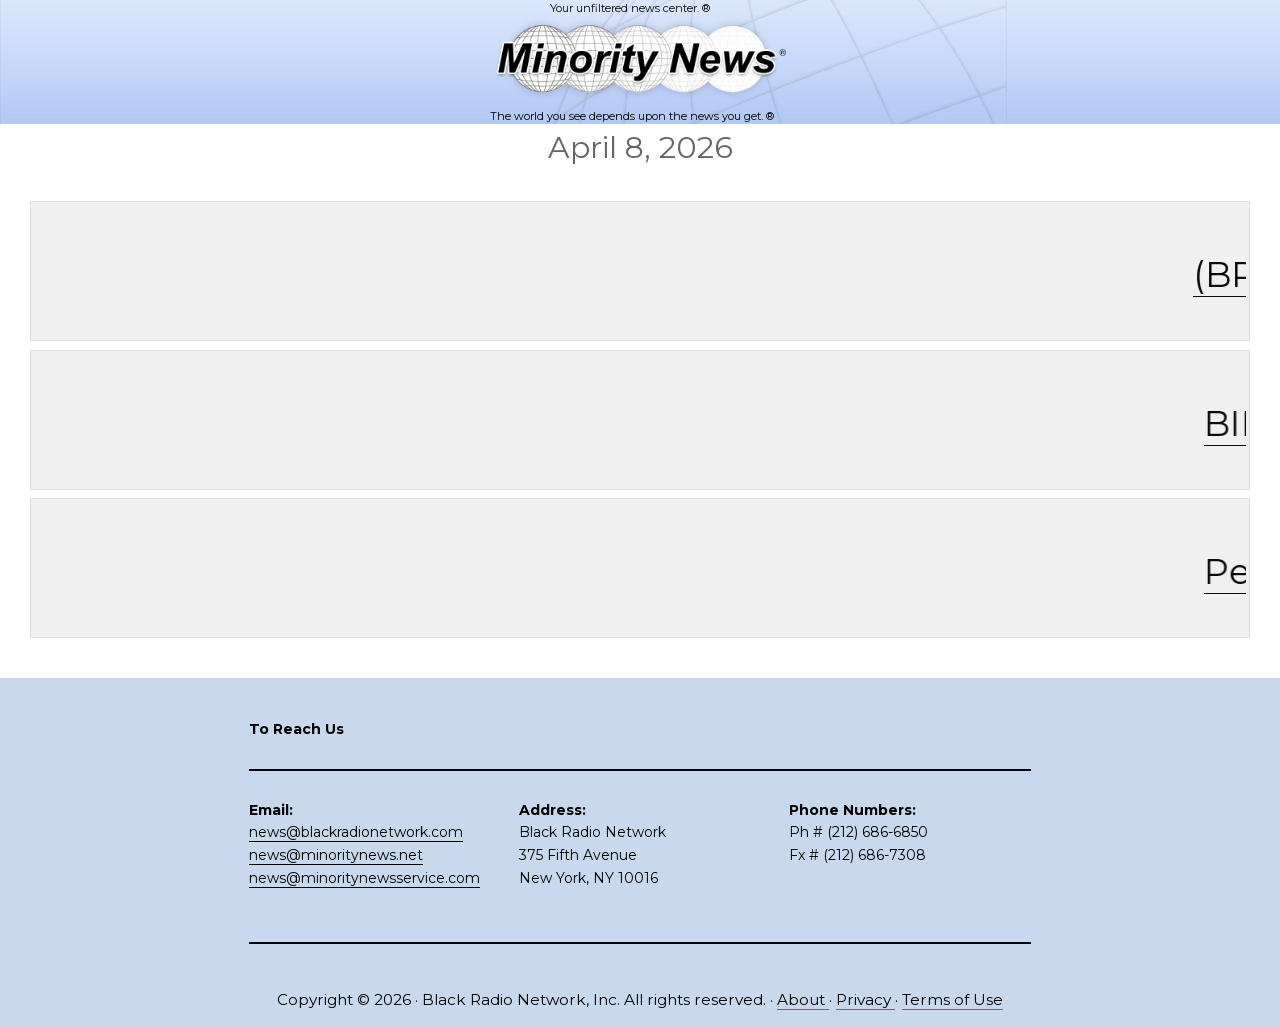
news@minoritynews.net (336, 855)
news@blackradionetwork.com (356, 832)
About (803, 999)
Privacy (865, 999)
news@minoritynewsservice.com (364, 878)
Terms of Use (952, 999)
